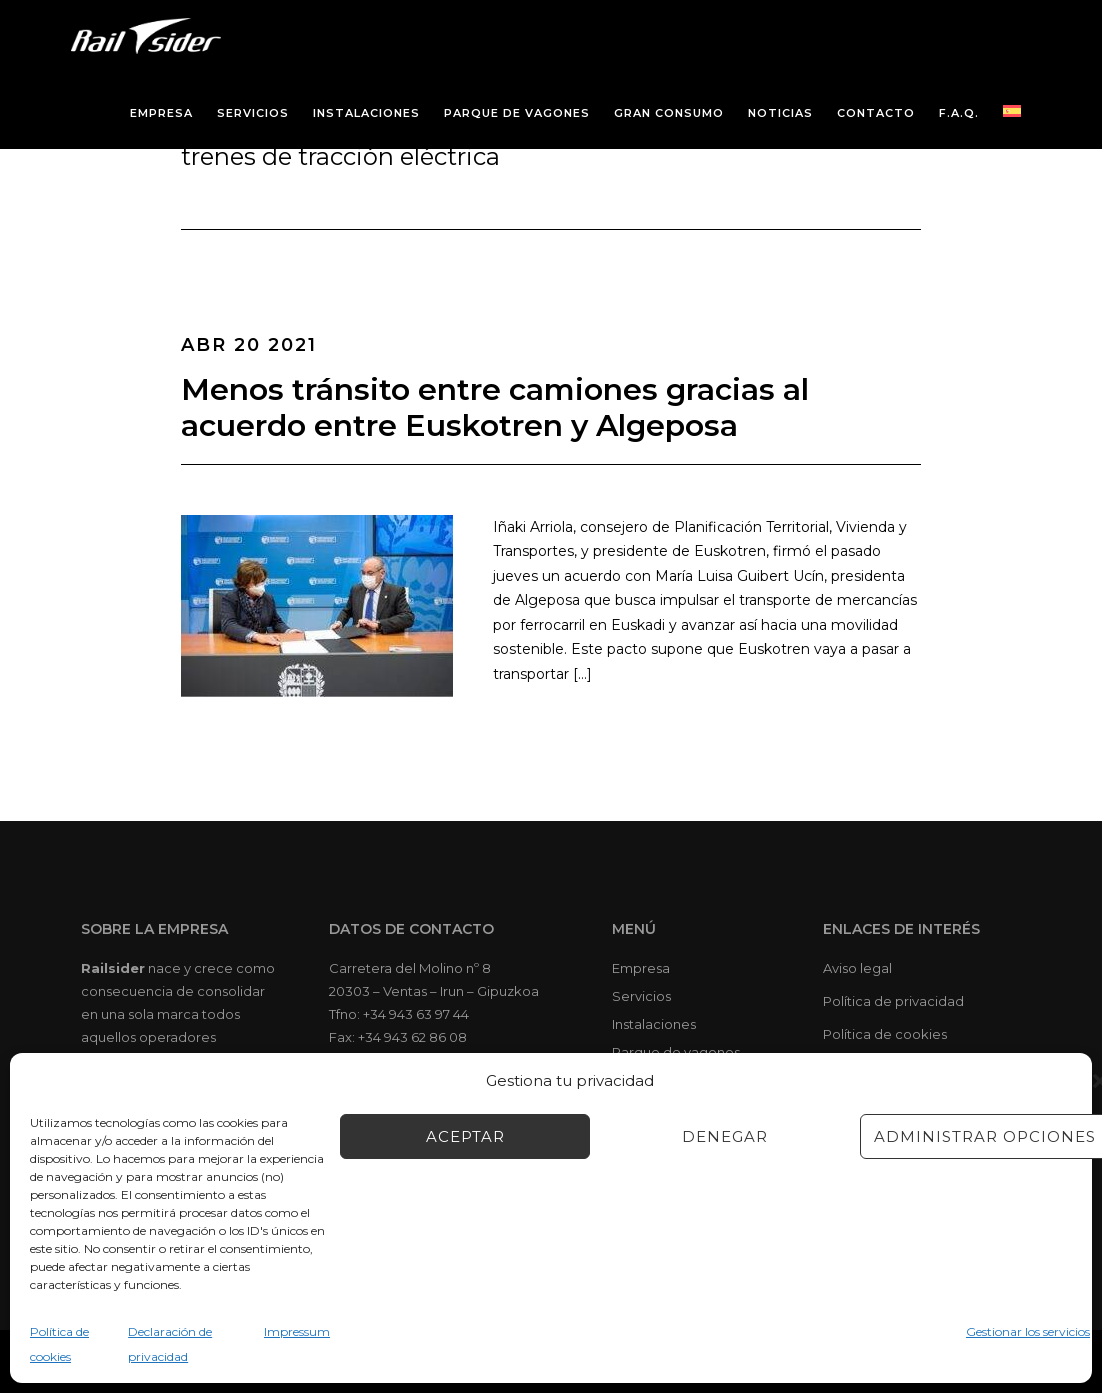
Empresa (641, 968)
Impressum (297, 1331)
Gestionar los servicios (1028, 1331)
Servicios (641, 996)
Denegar (725, 1136)
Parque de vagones (676, 1052)
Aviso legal (857, 968)
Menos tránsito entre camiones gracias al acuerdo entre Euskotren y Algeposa (495, 407)
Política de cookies (885, 1034)
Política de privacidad (893, 1001)
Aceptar (465, 1136)
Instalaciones (654, 1024)
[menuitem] (1012, 111)
